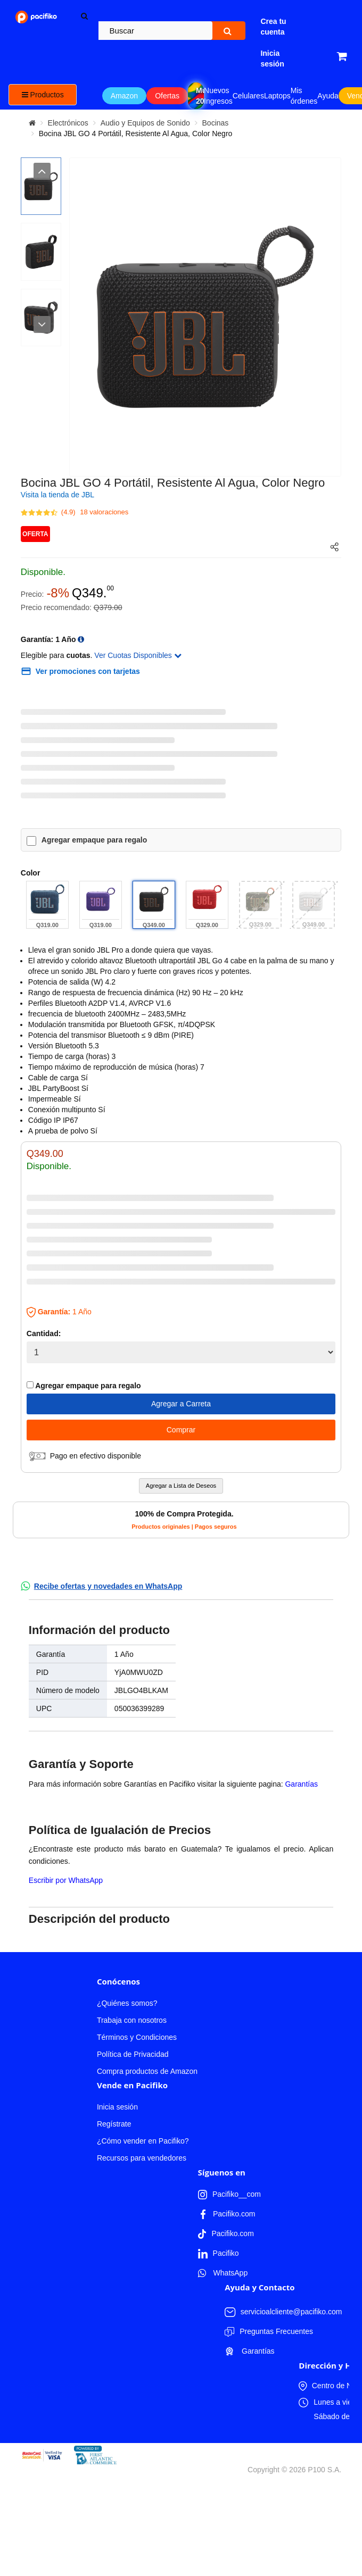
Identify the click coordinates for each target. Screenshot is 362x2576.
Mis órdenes (304, 95)
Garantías (301, 1784)
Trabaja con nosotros (132, 2020)
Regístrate (114, 2124)
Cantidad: (44, 1333)
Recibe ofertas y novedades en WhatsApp (108, 1586)
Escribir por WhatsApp (66, 1880)
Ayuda (327, 95)
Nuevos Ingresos (218, 95)
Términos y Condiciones (137, 2037)
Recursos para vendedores (141, 2158)
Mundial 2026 (200, 95)
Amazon (124, 95)
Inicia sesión (117, 2107)
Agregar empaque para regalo (94, 840)
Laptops (277, 95)
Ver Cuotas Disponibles (137, 655)
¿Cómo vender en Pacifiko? (143, 2141)
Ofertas (167, 95)
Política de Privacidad (133, 2054)
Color (30, 873)
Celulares (248, 95)
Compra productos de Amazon (147, 2071)
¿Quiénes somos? (127, 2003)
